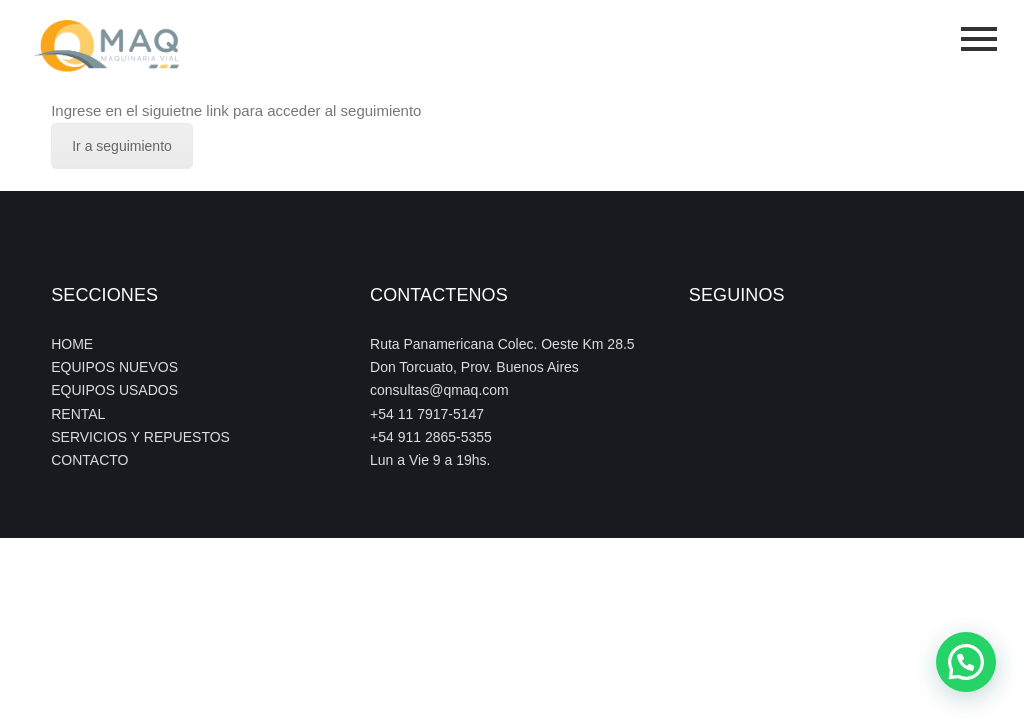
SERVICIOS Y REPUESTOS (140, 437)
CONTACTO (89, 460)
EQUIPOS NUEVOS (114, 367)
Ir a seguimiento (122, 146)
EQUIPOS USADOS (114, 390)
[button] (966, 662)
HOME (72, 344)
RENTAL (78, 414)
